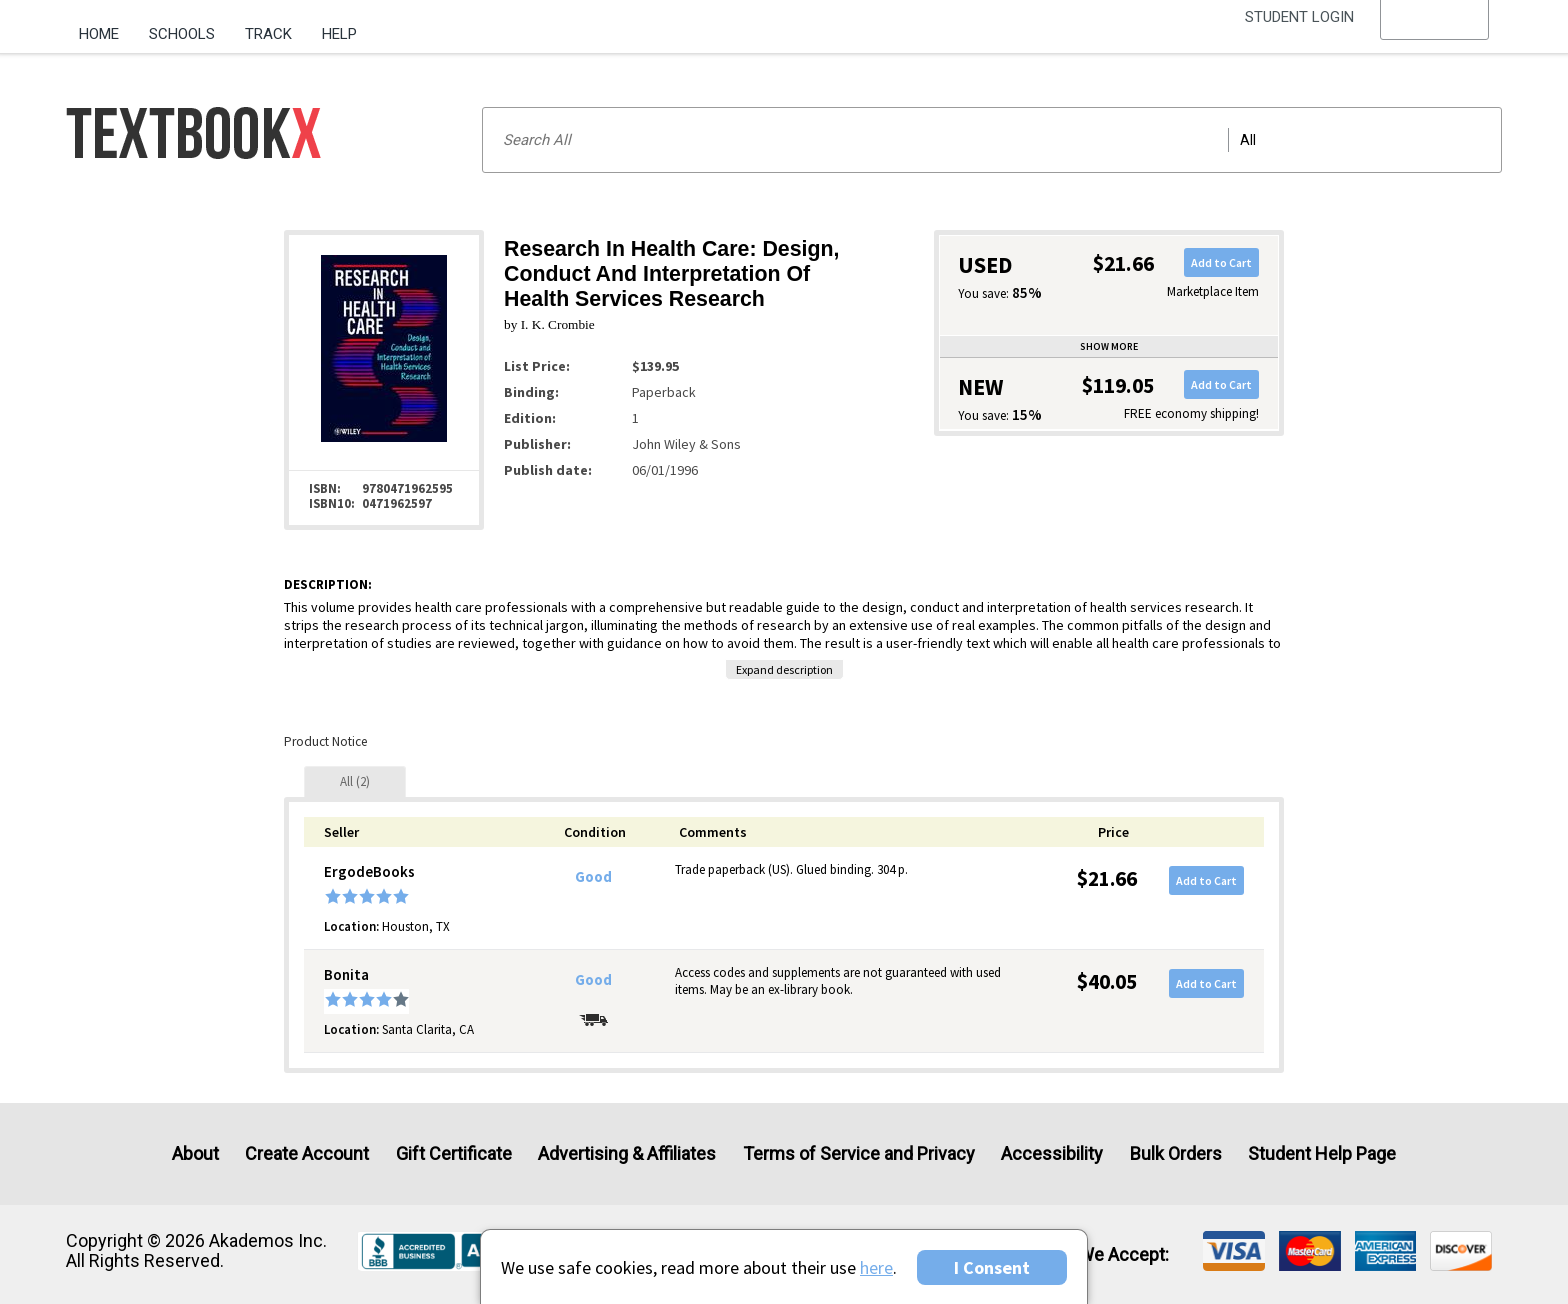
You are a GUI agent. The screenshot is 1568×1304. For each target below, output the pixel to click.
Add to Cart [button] (1221, 262)
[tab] (355, 781)
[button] (1435, 35)
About (195, 1153)
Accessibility (1052, 1153)
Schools (182, 34)
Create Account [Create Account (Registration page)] (307, 1153)
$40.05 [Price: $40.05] (1107, 981)
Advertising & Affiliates (627, 1153)
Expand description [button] (784, 669)
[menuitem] (106, 27)
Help (339, 34)
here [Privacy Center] (876, 1267)
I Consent (992, 1267)
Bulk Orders (1176, 1153)
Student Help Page (1322, 1153)
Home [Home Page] (99, 34)
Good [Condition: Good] (593, 877)
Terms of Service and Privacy (859, 1153)
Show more (1109, 346)
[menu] (1435, 35)
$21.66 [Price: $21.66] (1107, 878)
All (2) (355, 781)
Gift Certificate (454, 1153)
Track (268, 34)
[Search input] (992, 140)
